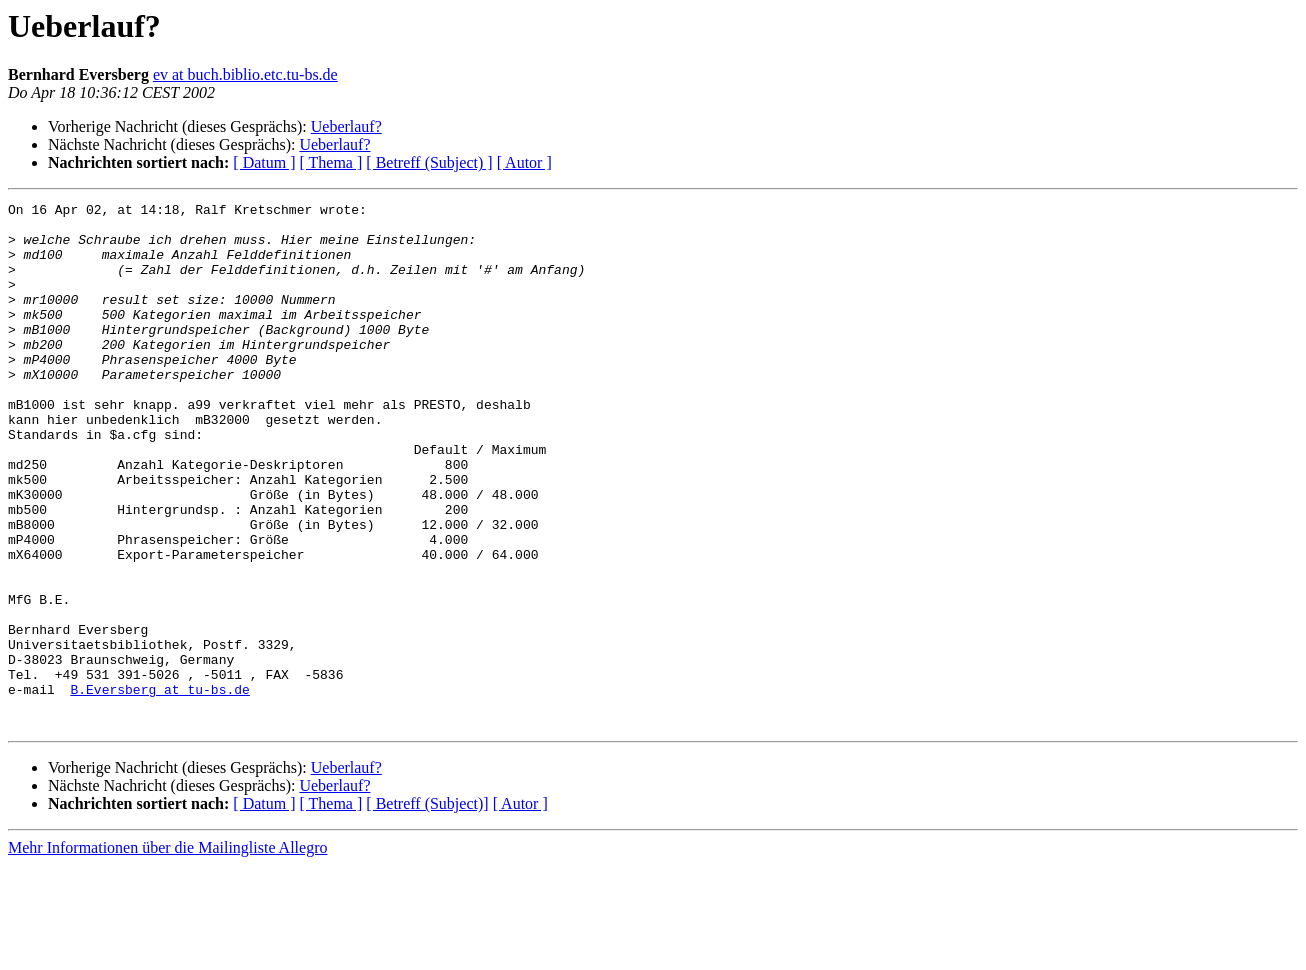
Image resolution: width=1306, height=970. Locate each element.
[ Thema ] (331, 162)
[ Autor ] (524, 162)
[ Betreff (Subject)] (427, 908)
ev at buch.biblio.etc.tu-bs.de (245, 74)
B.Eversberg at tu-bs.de (159, 788)
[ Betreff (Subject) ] (429, 162)
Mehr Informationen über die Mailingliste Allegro (167, 952)
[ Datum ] (264, 162)
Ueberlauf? (346, 126)
